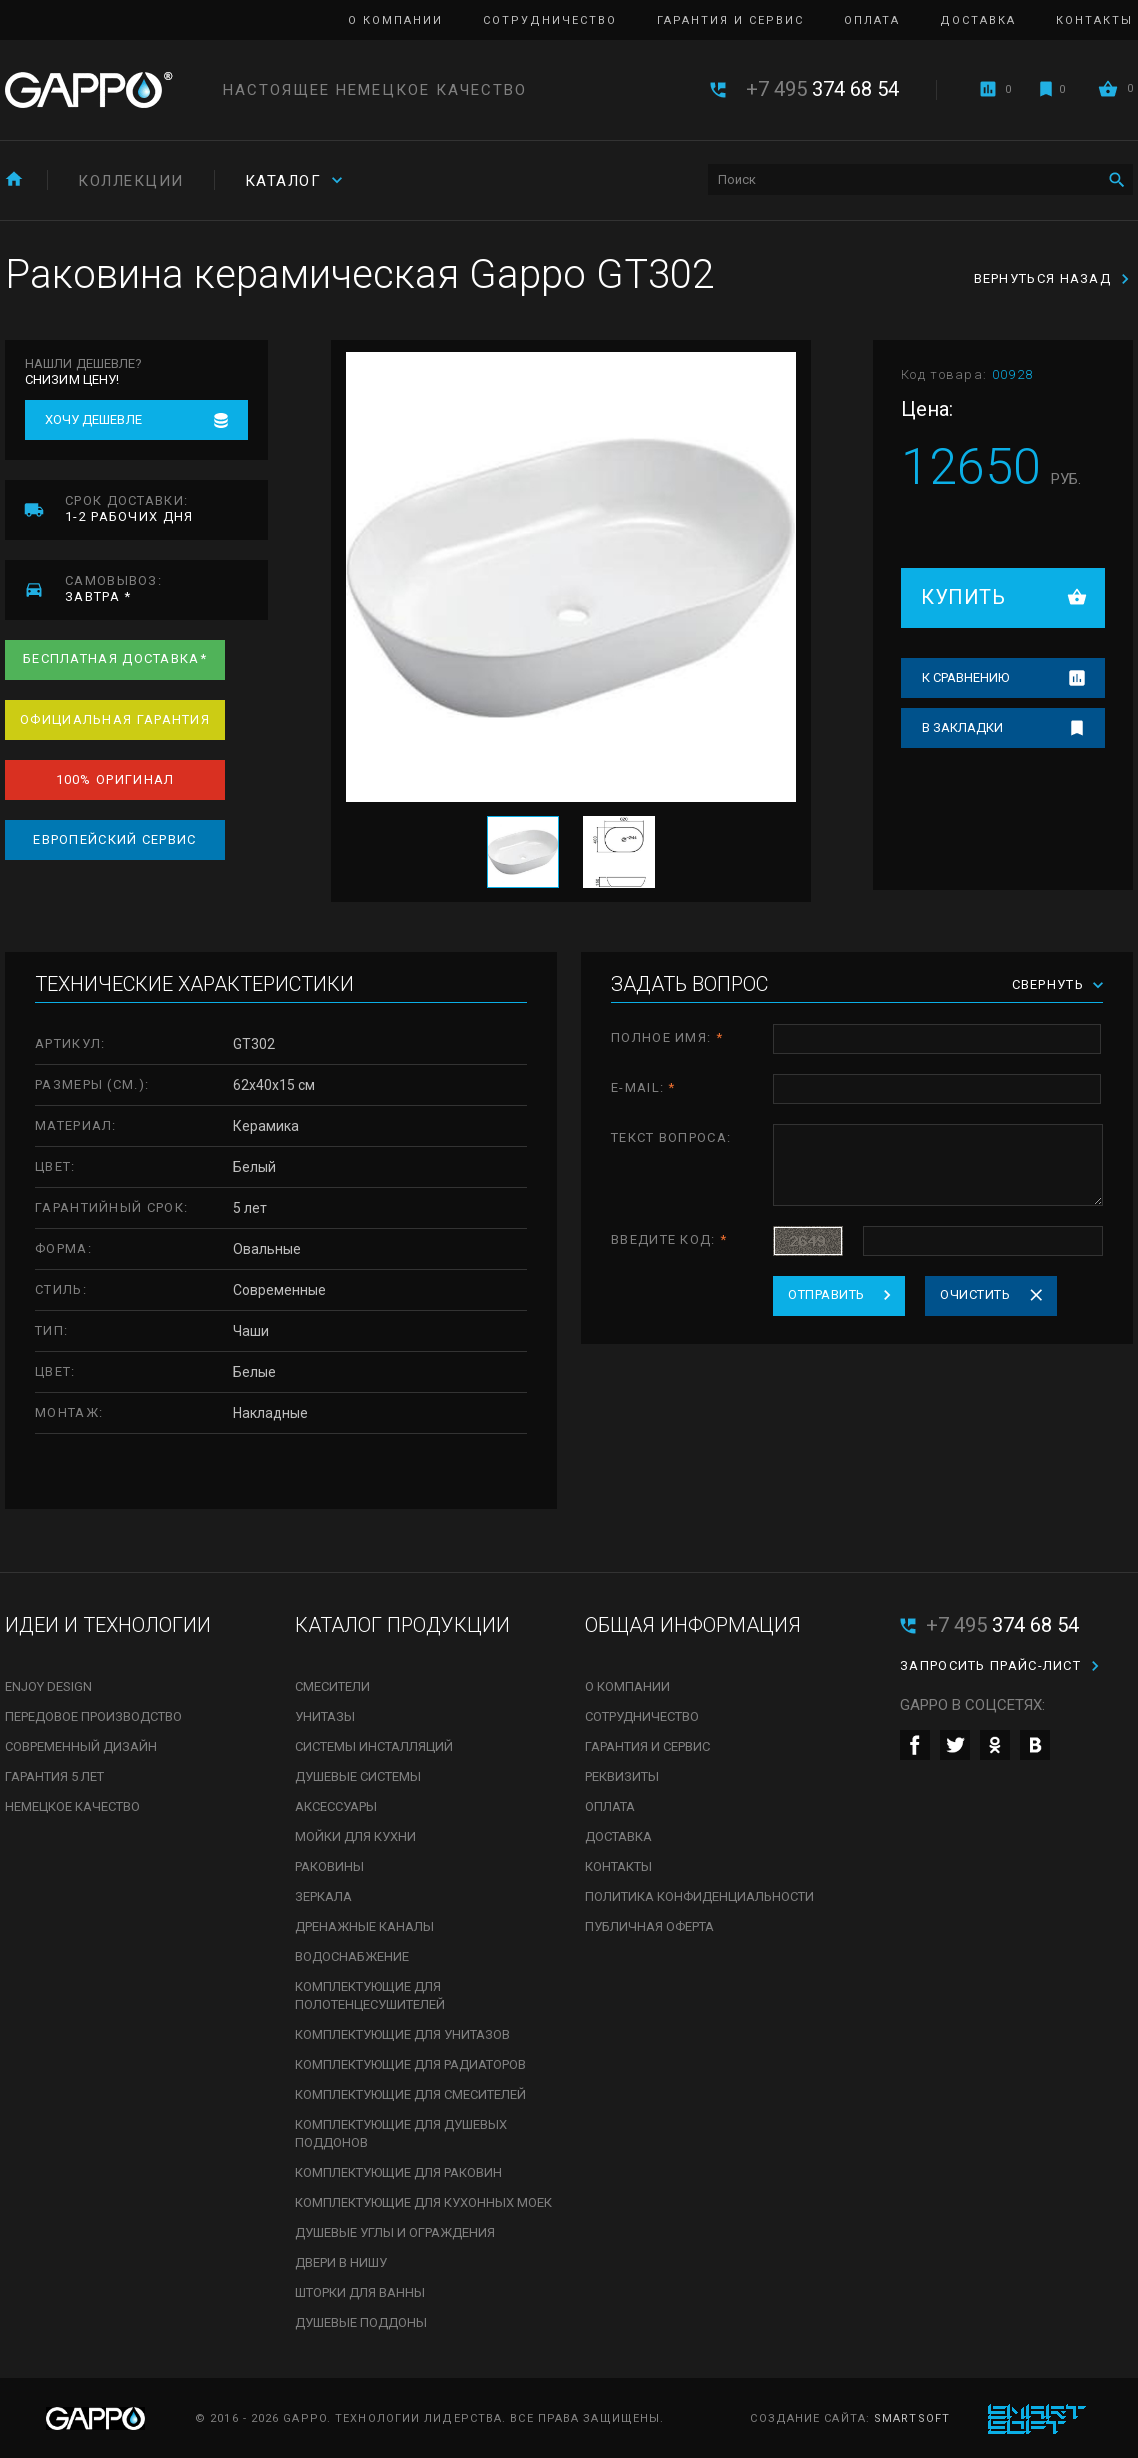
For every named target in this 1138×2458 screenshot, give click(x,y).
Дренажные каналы (364, 1926)
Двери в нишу (341, 2262)
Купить (963, 597)
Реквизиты (622, 1776)
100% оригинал (115, 779)
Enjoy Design (48, 1686)
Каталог (283, 181)
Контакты (1094, 20)
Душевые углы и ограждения (395, 2232)
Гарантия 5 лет (54, 1776)
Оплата (872, 20)
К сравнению (965, 677)
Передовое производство (93, 1716)
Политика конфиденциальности (699, 1896)
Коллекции (131, 181)
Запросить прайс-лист (990, 1665)
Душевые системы (358, 1776)
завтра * (166, 588)
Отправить (826, 1294)
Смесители (332, 1686)
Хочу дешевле (93, 419)
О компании (395, 20)
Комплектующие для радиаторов (410, 2064)
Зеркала (323, 1896)
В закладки (962, 727)
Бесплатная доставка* (115, 658)
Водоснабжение (352, 1956)
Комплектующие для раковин (398, 2172)
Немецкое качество (72, 1806)
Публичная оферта (649, 1926)
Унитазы (325, 1716)
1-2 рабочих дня (166, 508)
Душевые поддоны (361, 2322)
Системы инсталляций (374, 1746)
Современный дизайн (81, 1746)
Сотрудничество (550, 20)
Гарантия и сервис (730, 20)
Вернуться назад (1043, 278)
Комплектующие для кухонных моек (423, 2202)
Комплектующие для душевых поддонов (401, 2133)
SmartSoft (912, 2418)
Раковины (329, 1866)
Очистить (975, 1294)
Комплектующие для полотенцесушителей (370, 1995)
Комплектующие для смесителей (410, 2094)
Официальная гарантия (115, 719)
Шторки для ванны (360, 2292)
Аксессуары (336, 1806)
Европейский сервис (114, 839)
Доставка (978, 20)
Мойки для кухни (355, 1836)
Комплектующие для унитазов (402, 2034)
